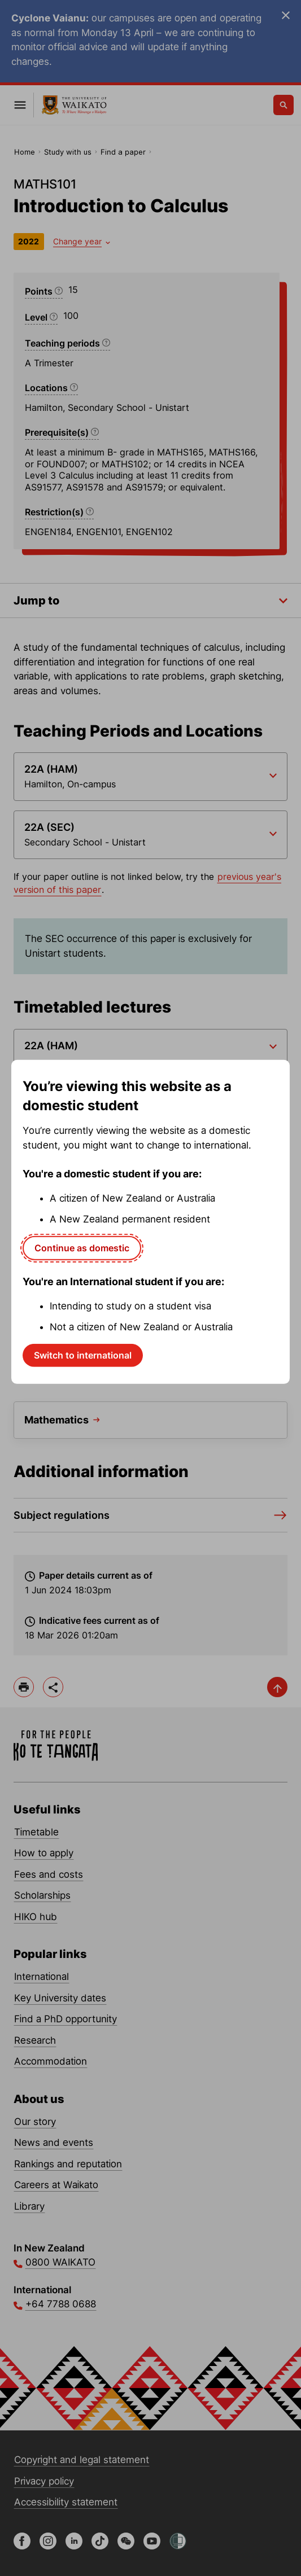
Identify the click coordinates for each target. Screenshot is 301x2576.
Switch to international (83, 1355)
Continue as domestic (81, 1248)
